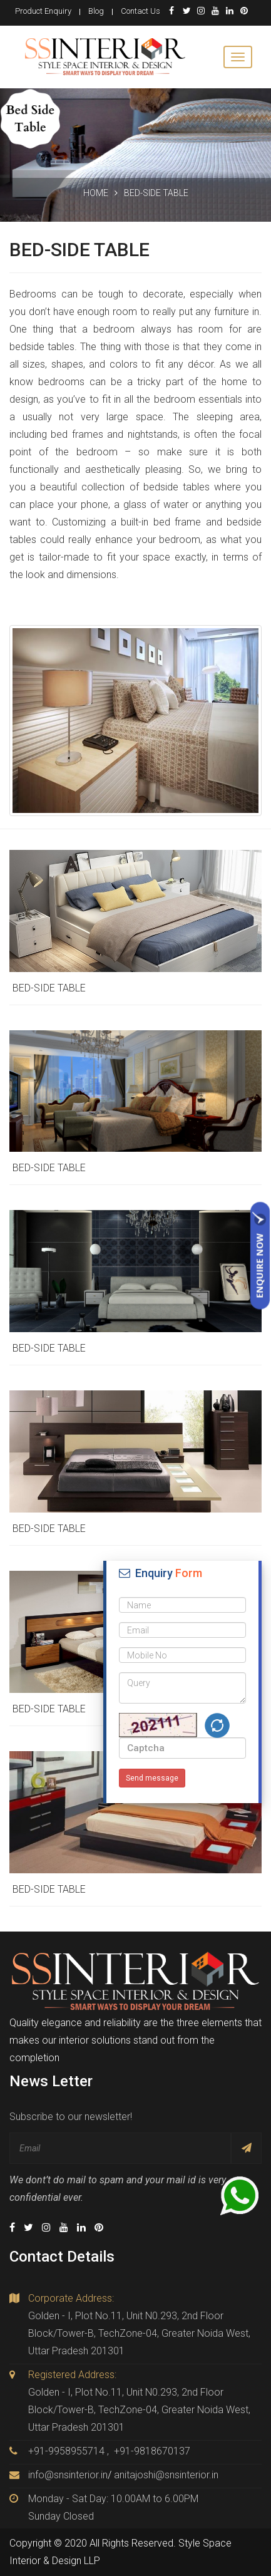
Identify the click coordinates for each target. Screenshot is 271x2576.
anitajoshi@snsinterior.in (166, 2475)
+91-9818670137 (152, 2451)
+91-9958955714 (66, 2451)
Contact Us (140, 11)
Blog (96, 11)
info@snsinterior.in (68, 2475)
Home (95, 193)
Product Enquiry (43, 11)
